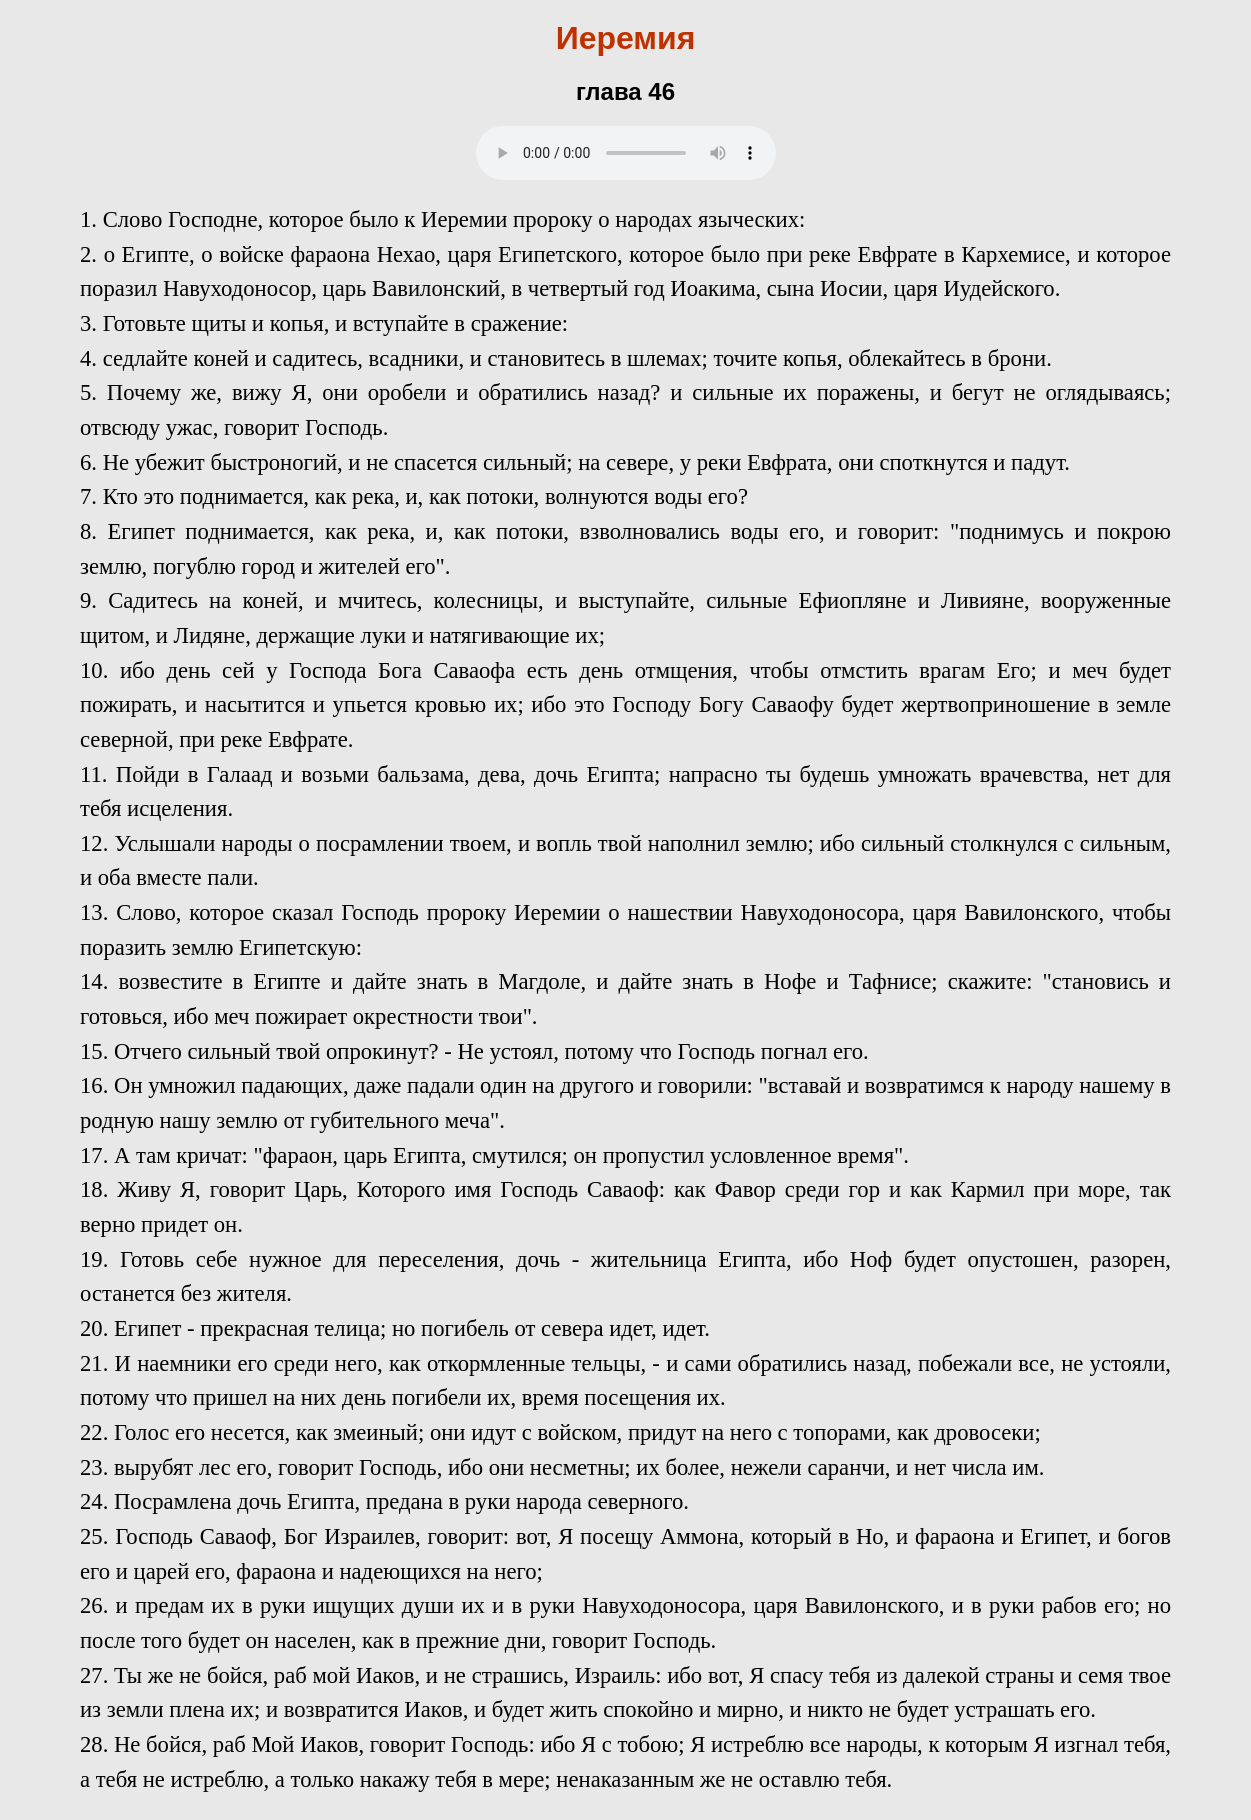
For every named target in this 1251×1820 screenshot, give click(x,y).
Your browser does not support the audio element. (626, 153)
